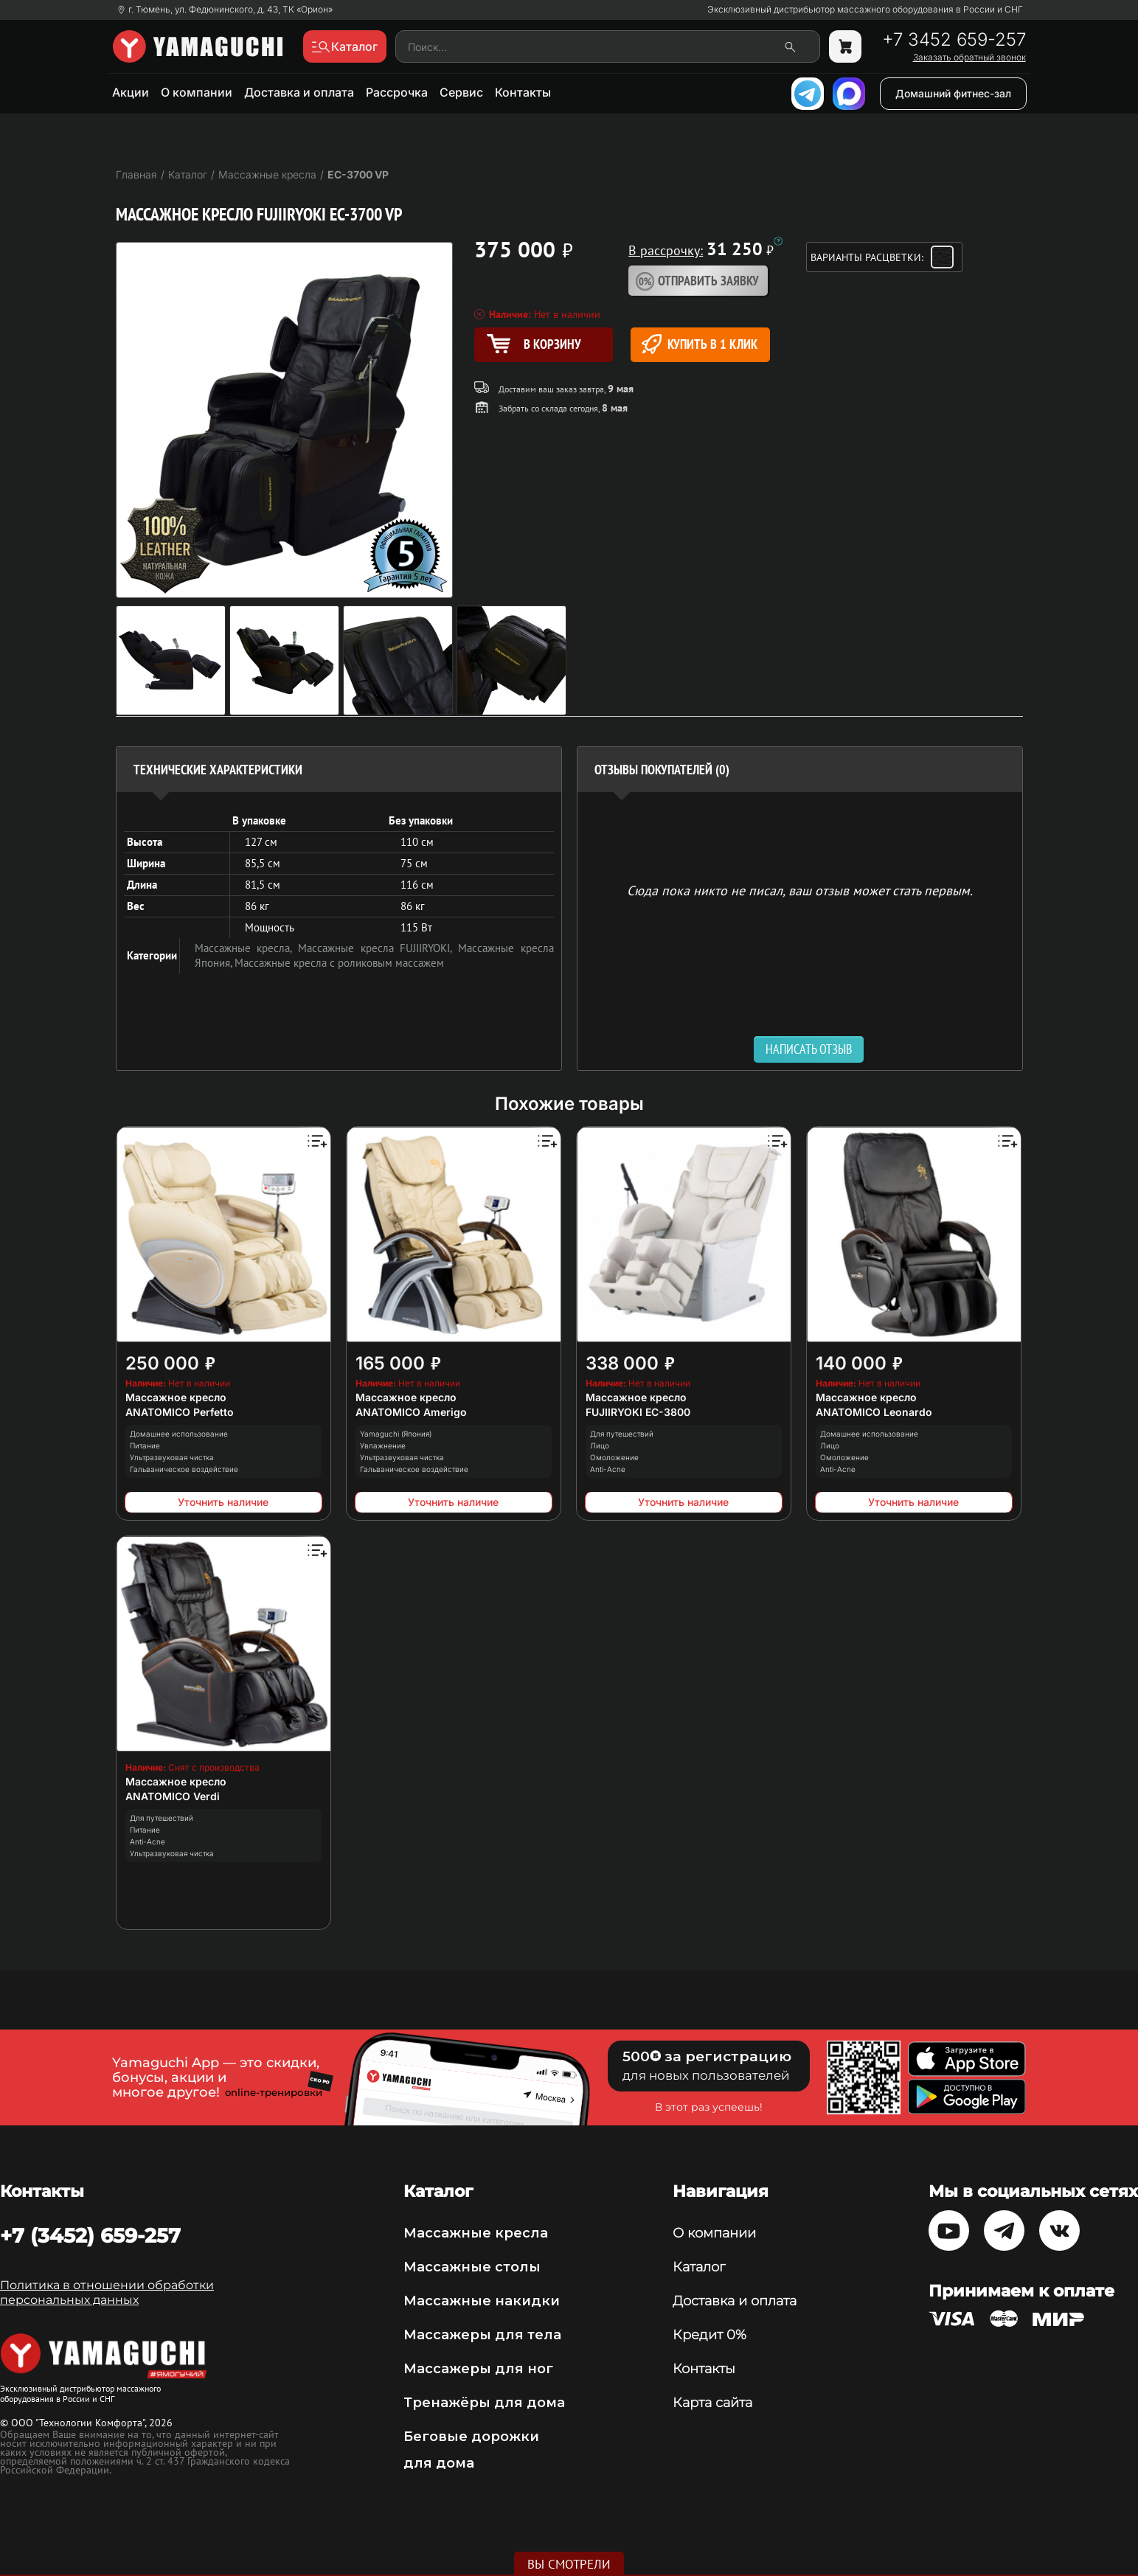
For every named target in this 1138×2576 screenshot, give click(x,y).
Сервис (461, 92)
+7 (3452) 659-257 (90, 2235)
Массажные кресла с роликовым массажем (339, 963)
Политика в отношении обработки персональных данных (107, 2292)
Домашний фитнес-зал (953, 93)
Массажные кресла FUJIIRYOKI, (378, 948)
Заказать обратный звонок (969, 57)
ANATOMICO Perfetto (179, 1412)
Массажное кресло (175, 1397)
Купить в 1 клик (699, 344)
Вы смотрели (569, 2564)
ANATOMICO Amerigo (411, 1412)
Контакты (523, 92)
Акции (130, 92)
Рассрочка (397, 92)
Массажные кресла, (246, 948)
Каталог (699, 2267)
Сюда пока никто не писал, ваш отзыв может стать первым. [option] (800, 890)
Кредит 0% (709, 2335)
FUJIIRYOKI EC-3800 (638, 1412)
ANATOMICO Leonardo (874, 1412)
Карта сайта (712, 2403)
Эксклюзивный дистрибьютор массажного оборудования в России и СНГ (865, 9)
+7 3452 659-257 (954, 39)
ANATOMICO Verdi (172, 1796)
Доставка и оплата (299, 92)
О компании (196, 92)
